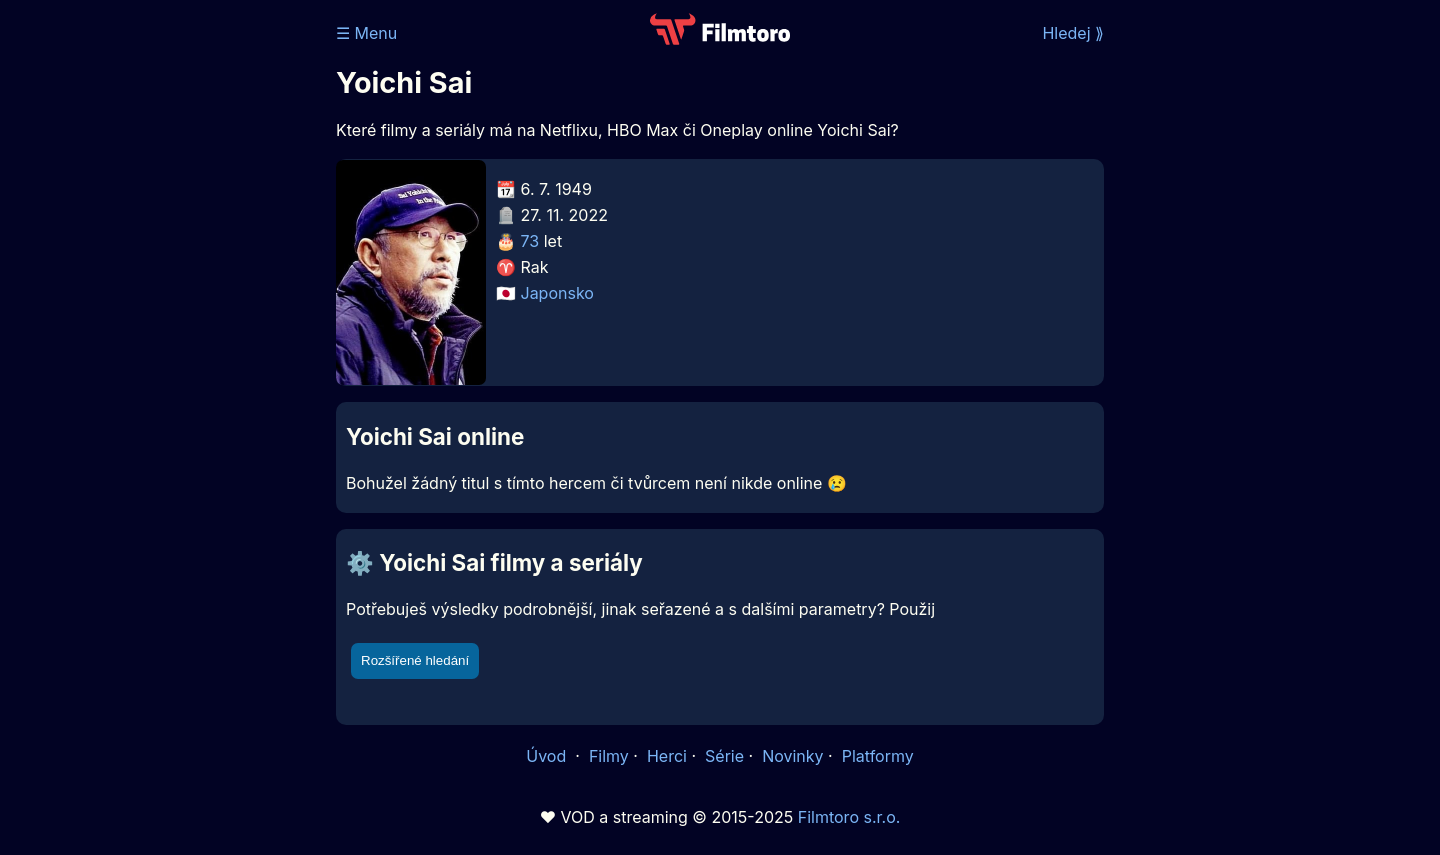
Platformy (878, 756)
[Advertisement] (191, 308)
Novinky (792, 756)
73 (530, 241)
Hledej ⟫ (1073, 33)
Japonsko (557, 293)
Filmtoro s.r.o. (849, 817)
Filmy (609, 756)
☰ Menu (366, 33)
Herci (667, 756)
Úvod (548, 756)
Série (724, 756)
